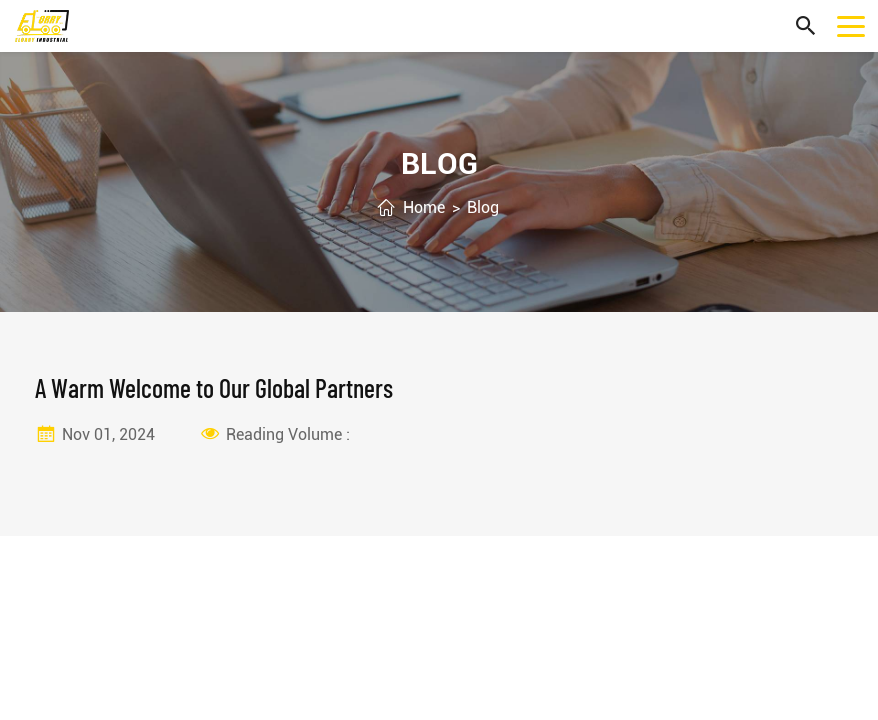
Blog (483, 207)
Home (424, 207)
